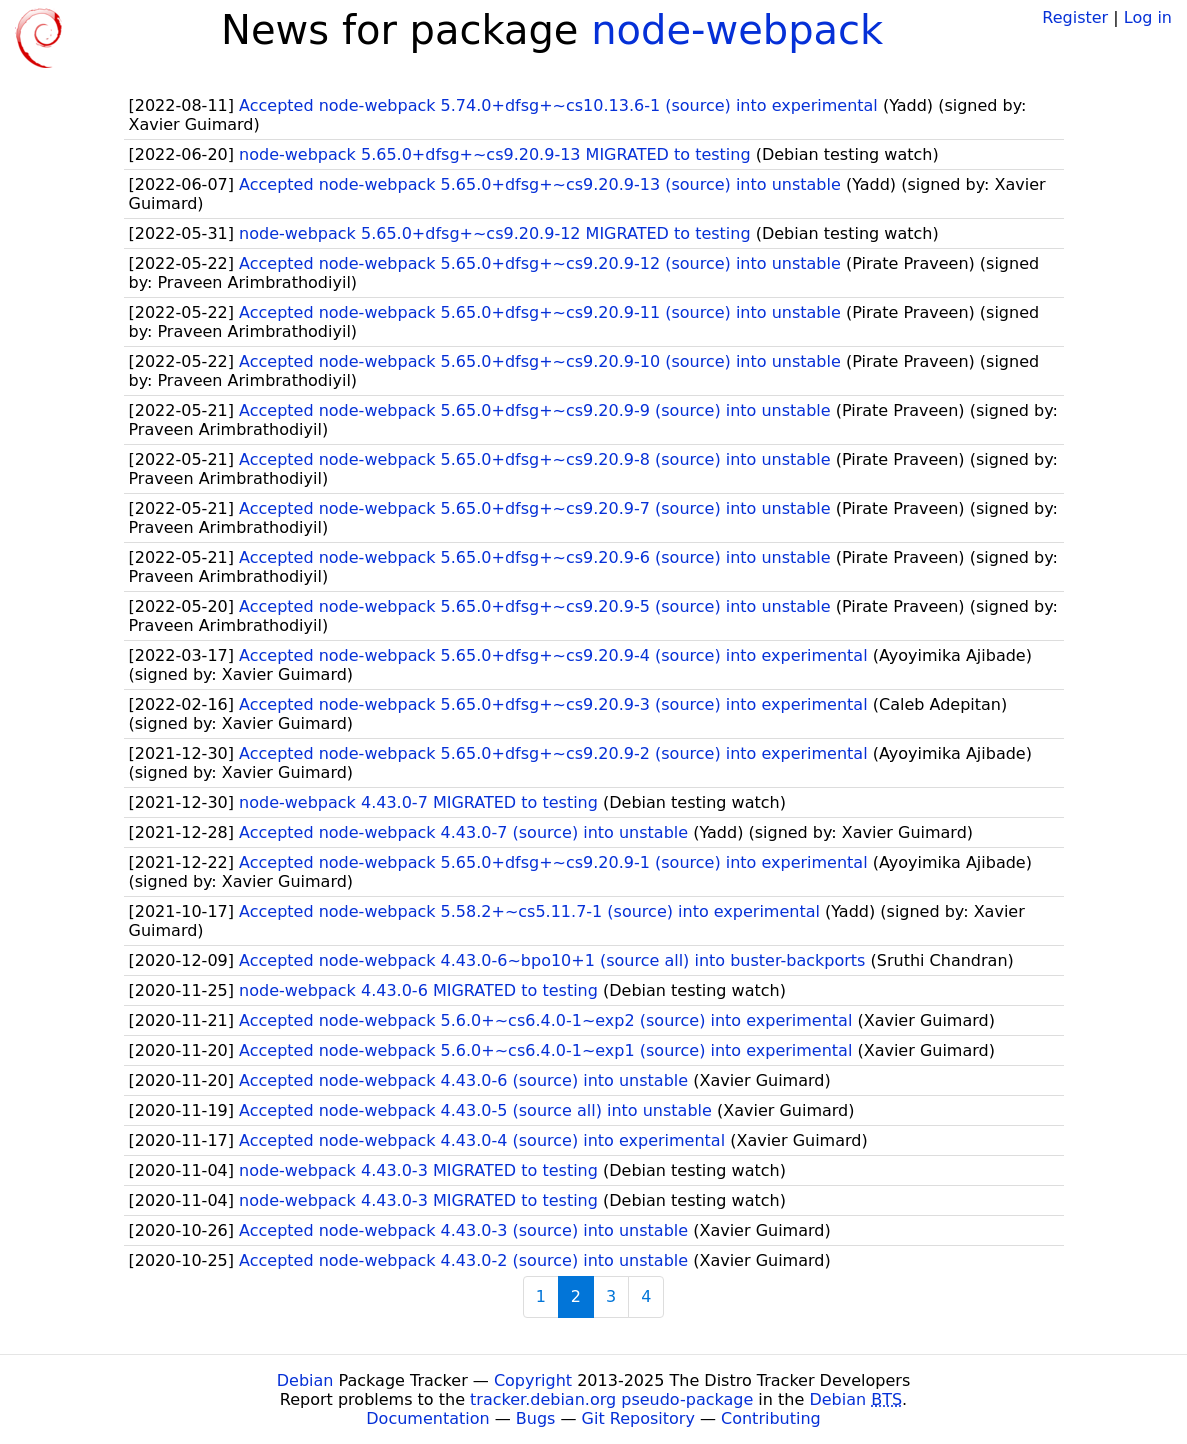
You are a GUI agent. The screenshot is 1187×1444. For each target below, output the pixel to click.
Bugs (536, 1418)
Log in (1148, 17)
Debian (305, 1380)
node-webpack (737, 30)
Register (1075, 17)
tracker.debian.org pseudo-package (611, 1399)
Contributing (771, 1418)
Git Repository (638, 1418)
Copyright (533, 1380)
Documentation (427, 1418)
